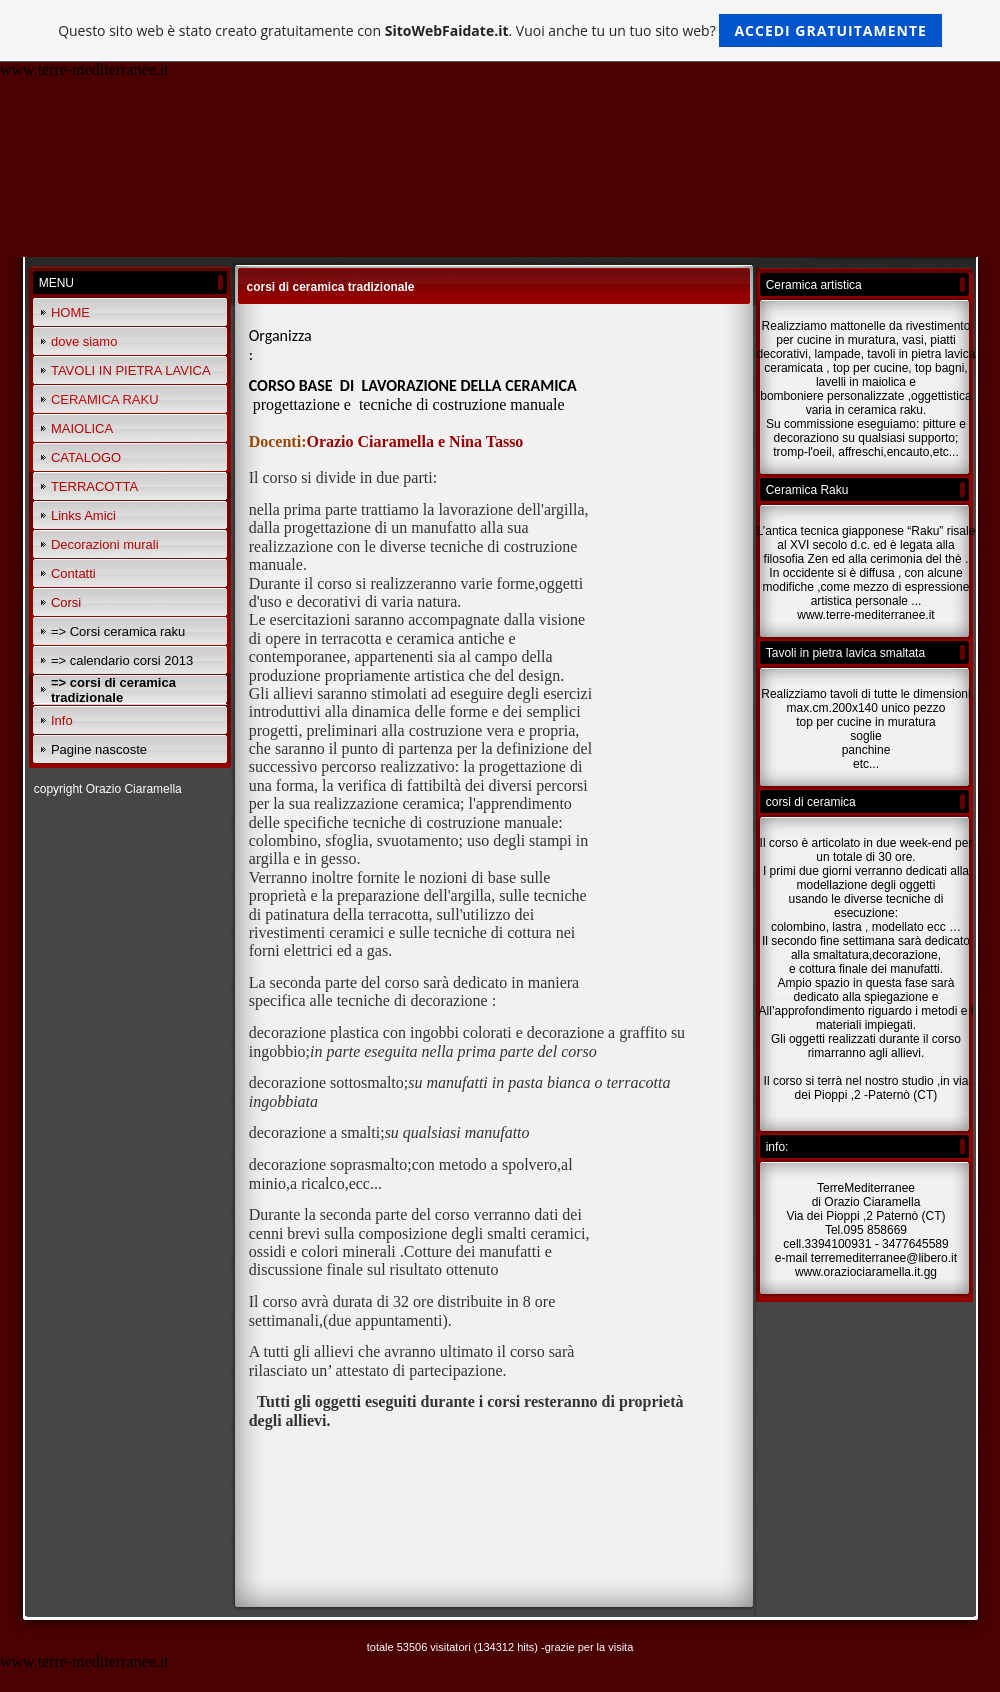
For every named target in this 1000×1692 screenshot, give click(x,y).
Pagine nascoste (99, 749)
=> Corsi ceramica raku (118, 631)
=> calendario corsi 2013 (122, 660)
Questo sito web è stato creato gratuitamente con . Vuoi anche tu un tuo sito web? (500, 30)
